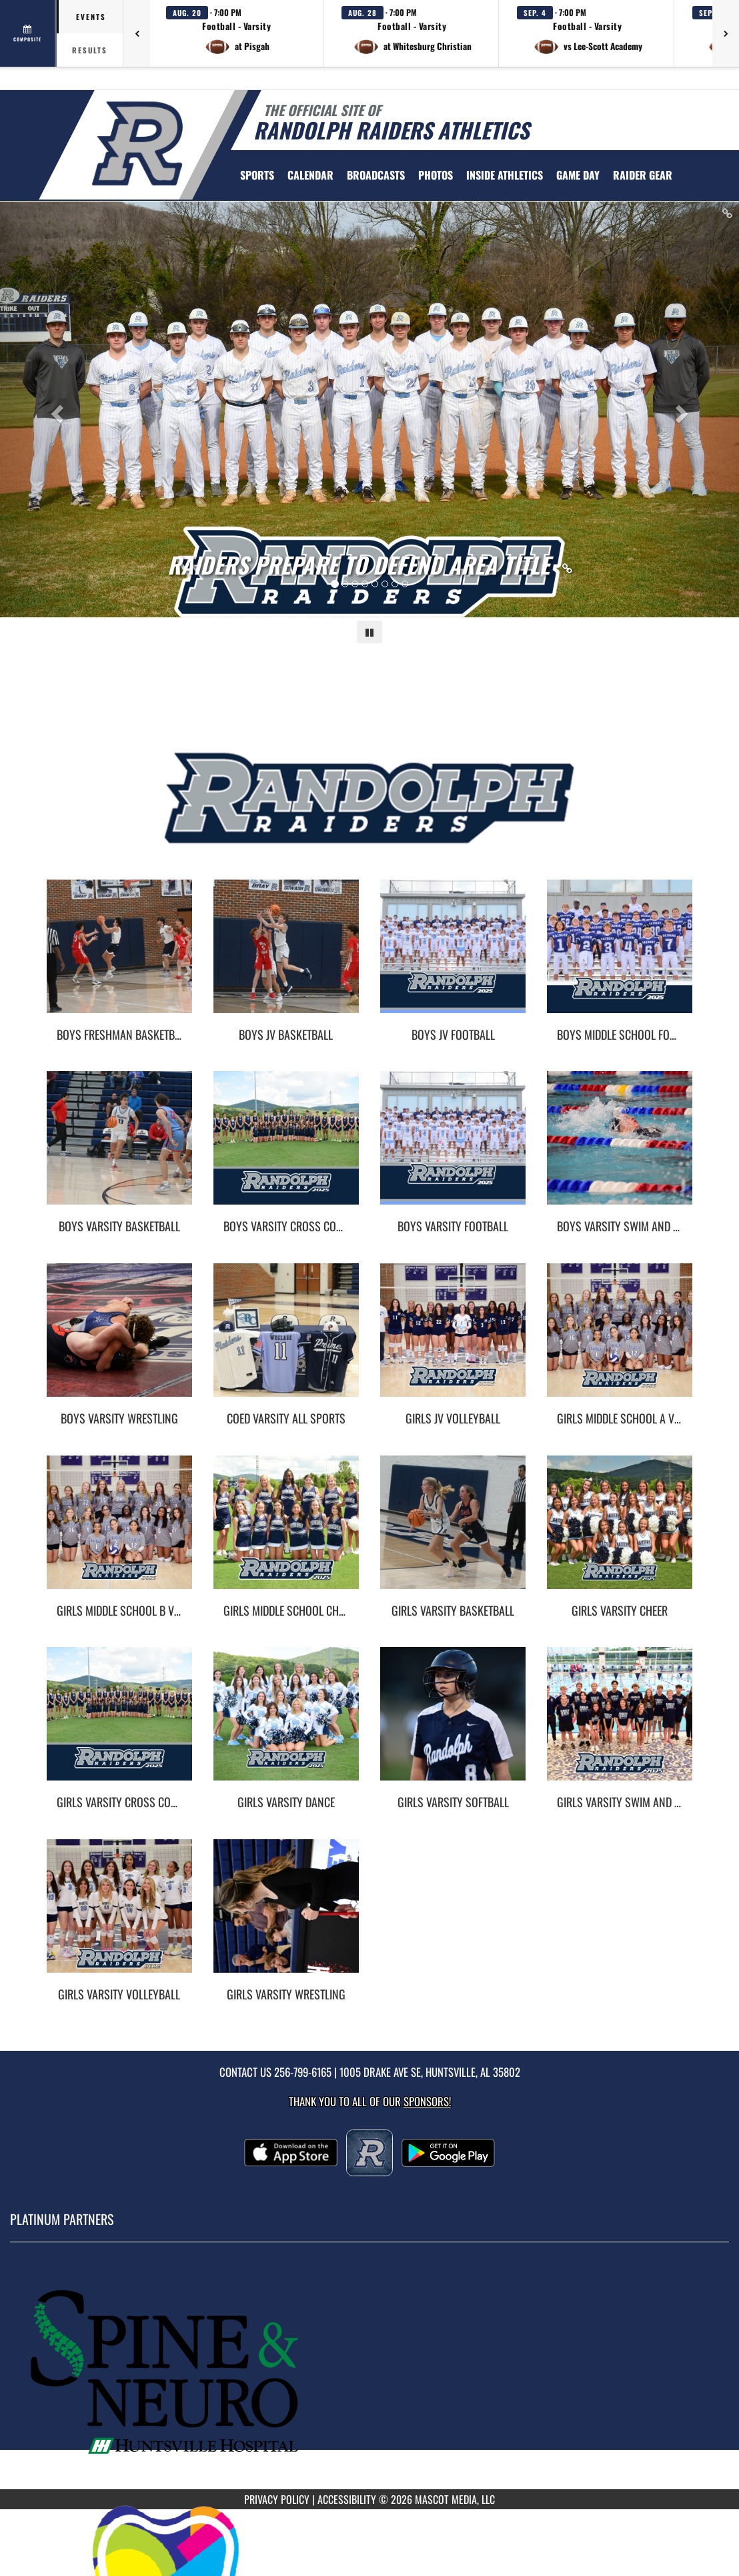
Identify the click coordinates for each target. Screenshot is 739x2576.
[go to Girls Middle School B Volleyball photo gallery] (119, 1532)
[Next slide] (683, 409)
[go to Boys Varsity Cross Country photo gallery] (286, 1148)
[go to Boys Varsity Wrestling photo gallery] (119, 1340)
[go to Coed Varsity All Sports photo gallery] (286, 1340)
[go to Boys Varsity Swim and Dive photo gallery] (619, 1148)
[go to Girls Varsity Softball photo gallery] (453, 1724)
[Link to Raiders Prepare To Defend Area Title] (370, 565)
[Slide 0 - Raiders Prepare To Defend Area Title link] (369, 409)
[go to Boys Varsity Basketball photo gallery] (119, 1148)
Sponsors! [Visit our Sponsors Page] (427, 2101)
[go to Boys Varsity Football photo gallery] (453, 1148)
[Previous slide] (55, 409)
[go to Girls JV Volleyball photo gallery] (453, 1340)
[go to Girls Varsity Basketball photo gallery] (453, 1532)
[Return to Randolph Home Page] (137, 143)
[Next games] (725, 33)
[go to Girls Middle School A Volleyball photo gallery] (619, 1340)
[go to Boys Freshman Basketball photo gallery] (119, 956)
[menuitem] (310, 175)
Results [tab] (89, 50)
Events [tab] (91, 16)
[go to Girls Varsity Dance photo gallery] (286, 1724)
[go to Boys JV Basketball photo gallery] (286, 956)
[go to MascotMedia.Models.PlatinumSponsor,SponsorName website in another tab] (369, 2375)
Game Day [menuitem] (578, 175)
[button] (236, 33)
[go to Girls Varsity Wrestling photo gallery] (286, 1916)
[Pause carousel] (369, 632)
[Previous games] (136, 33)
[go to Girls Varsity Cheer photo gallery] (619, 1532)
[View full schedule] (28, 33)
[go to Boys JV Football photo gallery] (453, 956)
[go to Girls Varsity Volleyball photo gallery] (119, 1916)
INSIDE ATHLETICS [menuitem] (504, 175)
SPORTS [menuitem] (257, 175)
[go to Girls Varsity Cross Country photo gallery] (119, 1724)
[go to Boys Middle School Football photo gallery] (619, 956)
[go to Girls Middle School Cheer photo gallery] (286, 1532)
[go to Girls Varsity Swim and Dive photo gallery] (619, 1724)
